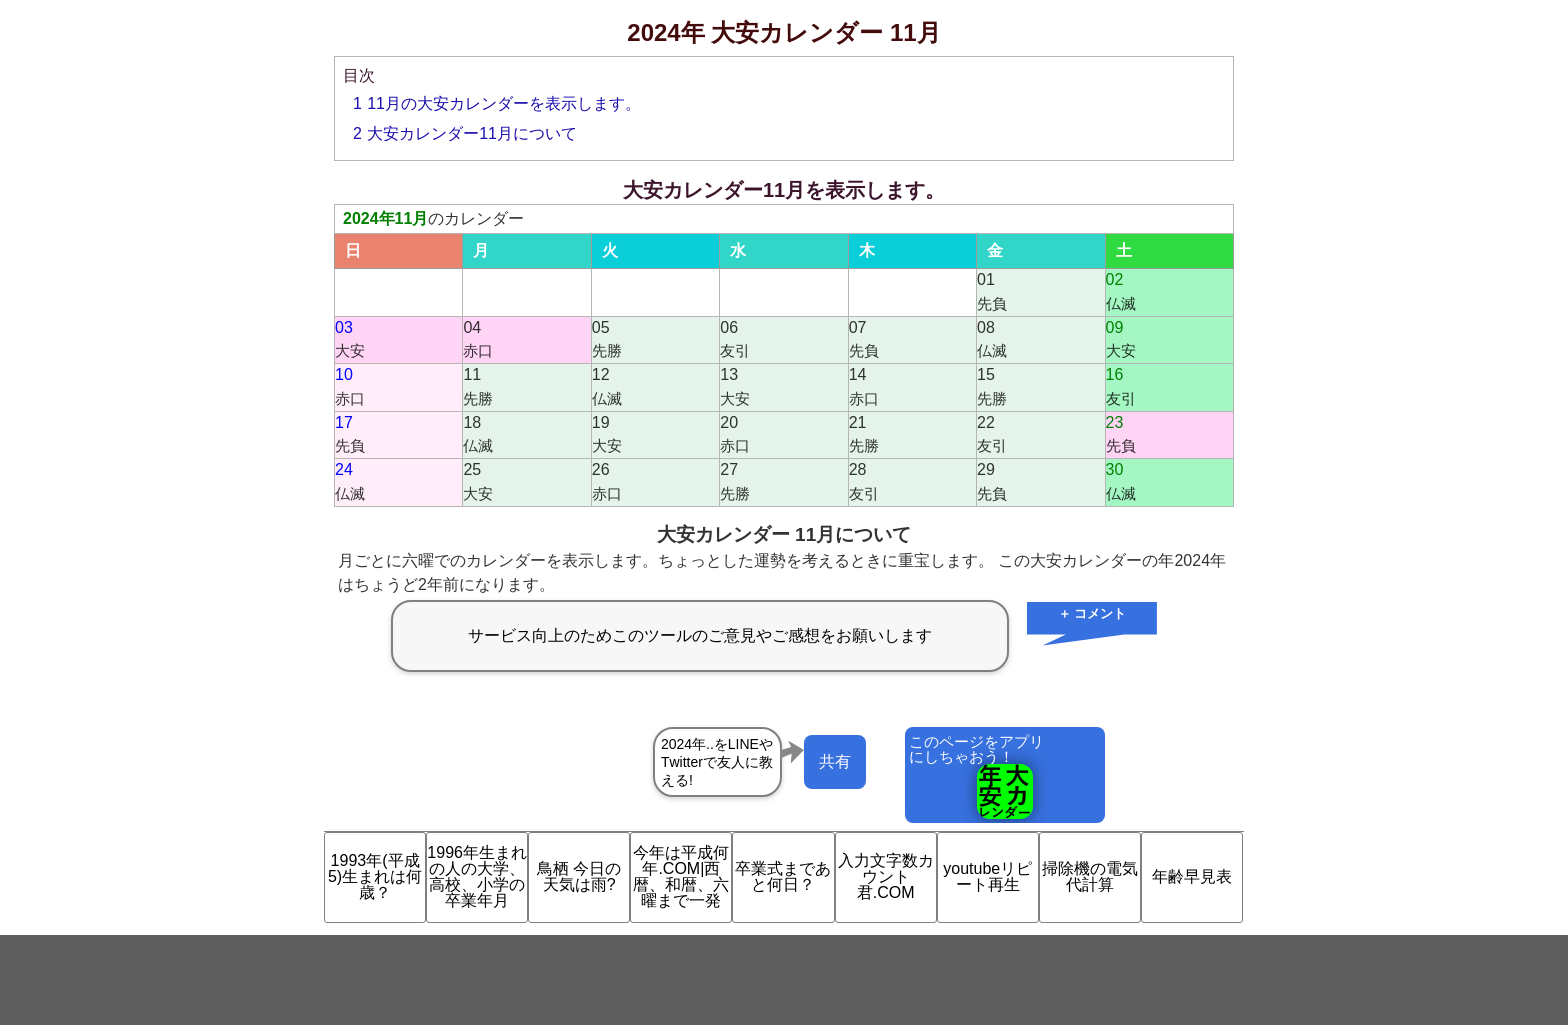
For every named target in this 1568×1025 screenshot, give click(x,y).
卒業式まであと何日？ (783, 876)
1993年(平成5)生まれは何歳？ (375, 876)
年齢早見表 (1192, 876)
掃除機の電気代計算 (1090, 876)
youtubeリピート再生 (987, 876)
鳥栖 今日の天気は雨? (579, 876)
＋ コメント (1092, 613)
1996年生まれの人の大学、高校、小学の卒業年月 (477, 876)
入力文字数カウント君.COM (886, 876)
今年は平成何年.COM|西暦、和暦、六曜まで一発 (681, 876)
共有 (835, 761)
